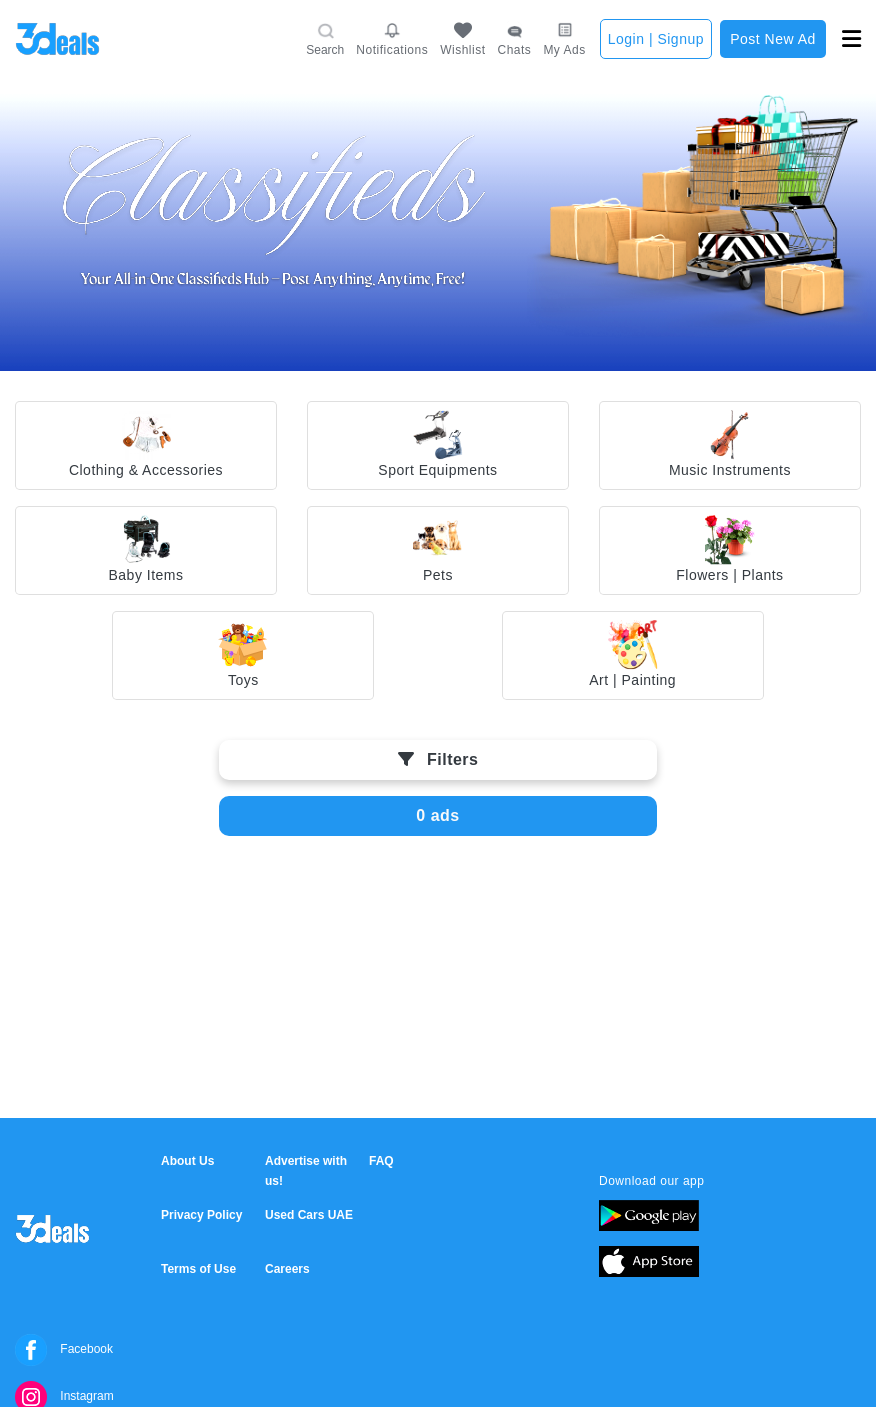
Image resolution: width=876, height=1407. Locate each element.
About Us (187, 1161)
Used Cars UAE (309, 1215)
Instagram (64, 1396)
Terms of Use (198, 1269)
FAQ (381, 1161)
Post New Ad (773, 39)
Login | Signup (656, 39)
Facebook (64, 1349)
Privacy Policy (201, 1215)
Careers (287, 1269)
